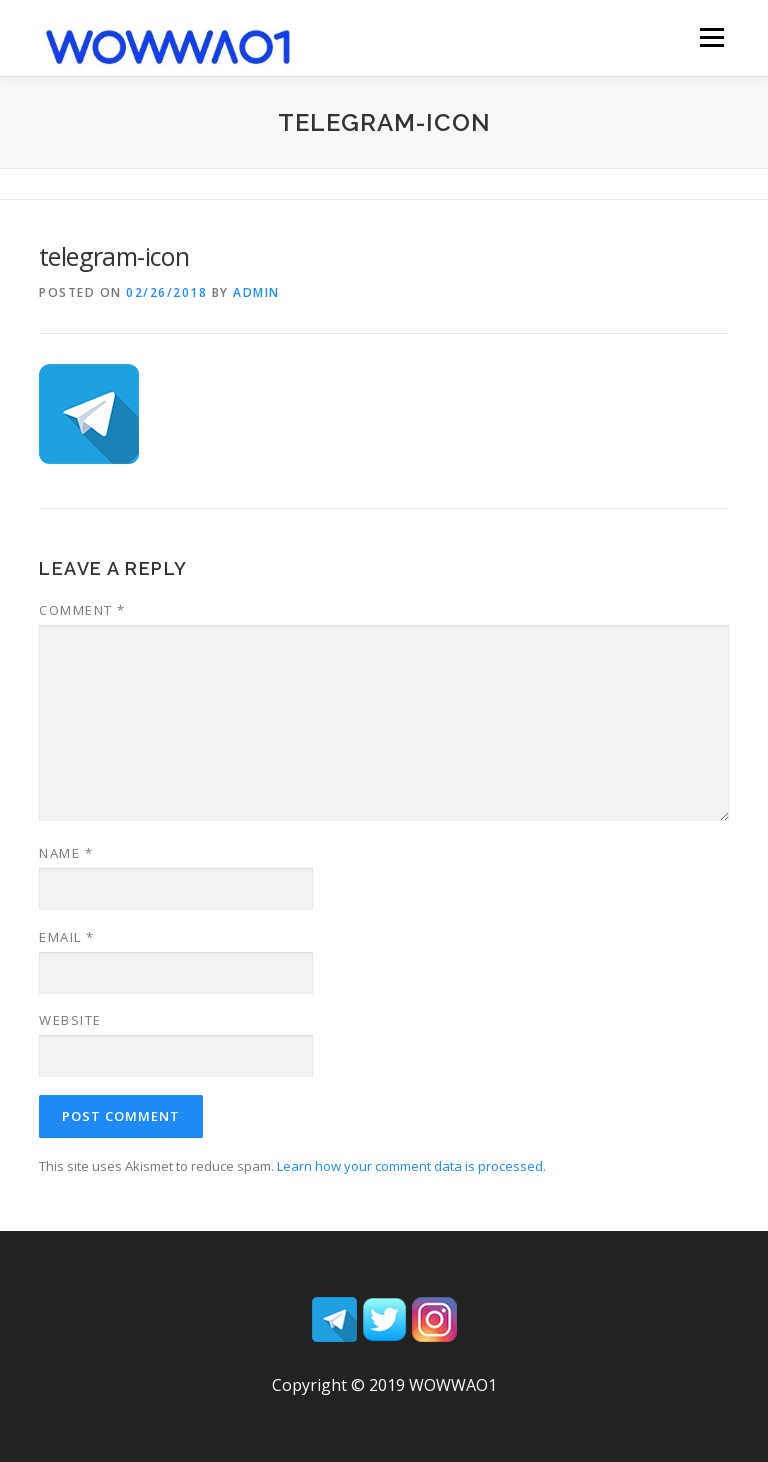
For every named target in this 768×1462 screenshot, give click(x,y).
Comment (82, 610)
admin (256, 292)
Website (70, 1020)
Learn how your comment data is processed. (411, 1166)
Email (67, 937)
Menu (711, 37)
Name (66, 853)
